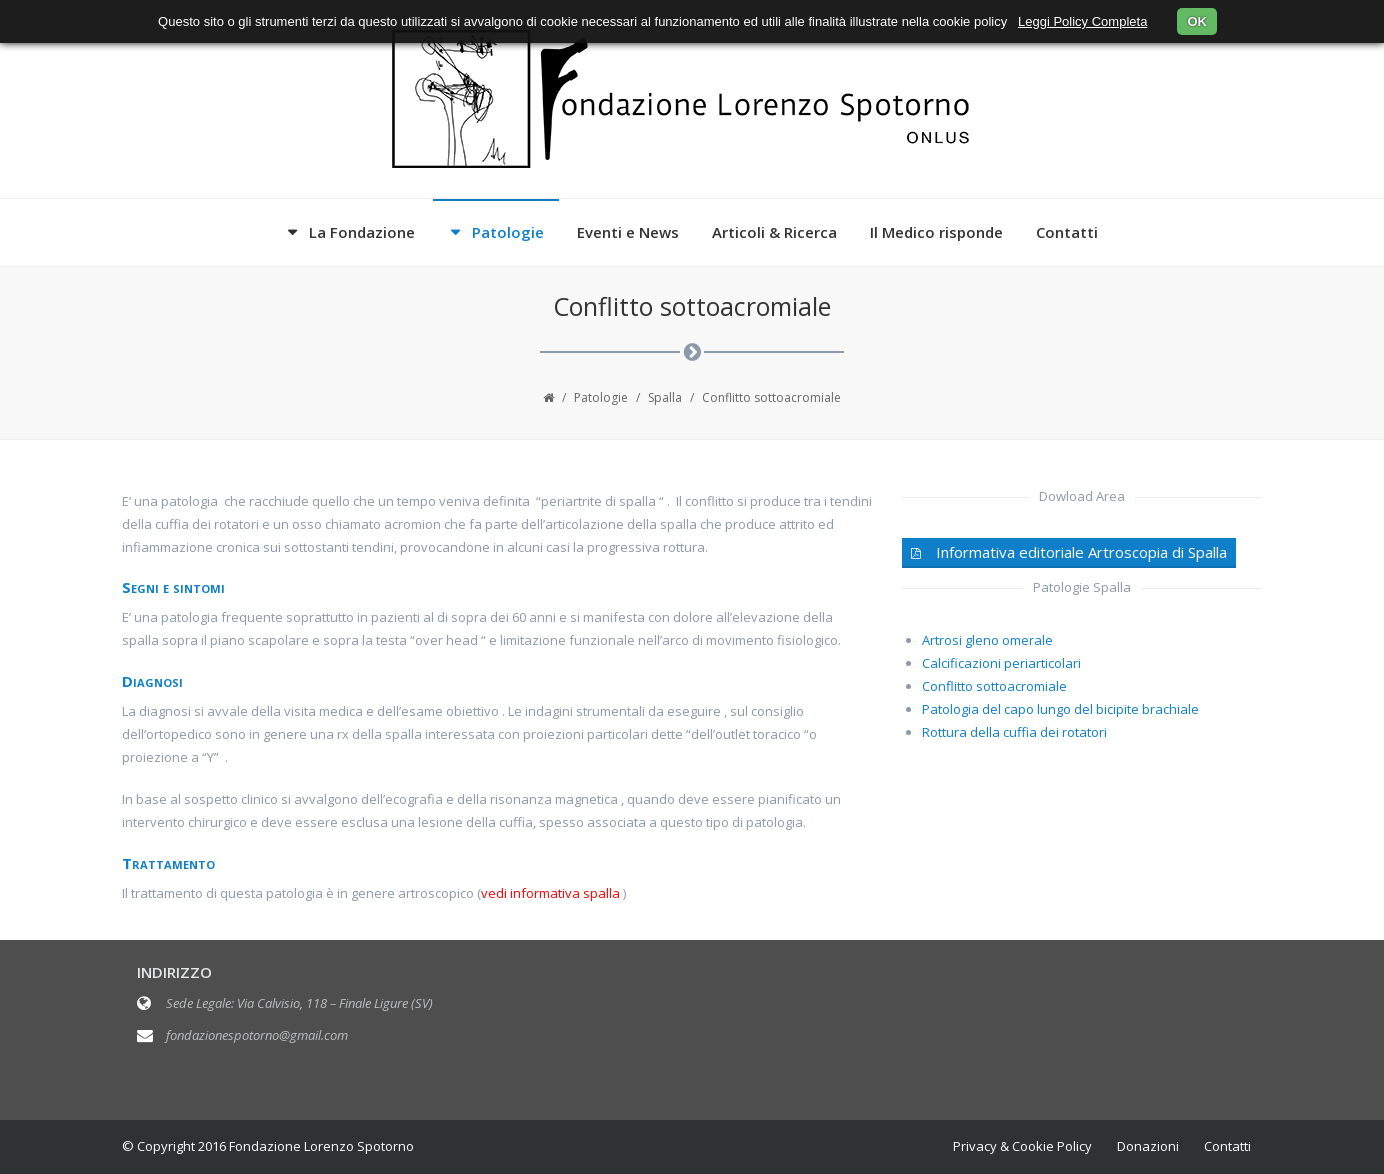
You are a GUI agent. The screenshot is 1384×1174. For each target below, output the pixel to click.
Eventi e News (628, 232)
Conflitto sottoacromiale (994, 686)
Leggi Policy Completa (1082, 21)
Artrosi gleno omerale (987, 640)
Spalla (665, 397)
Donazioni (1148, 1146)
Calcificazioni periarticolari (1001, 663)
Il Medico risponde (936, 232)
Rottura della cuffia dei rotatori (1014, 732)
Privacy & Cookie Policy (1022, 1146)
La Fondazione (362, 232)
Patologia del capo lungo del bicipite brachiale (1060, 709)
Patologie (508, 232)
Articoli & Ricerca (774, 232)
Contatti (1067, 232)
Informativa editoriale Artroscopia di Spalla (1069, 552)
